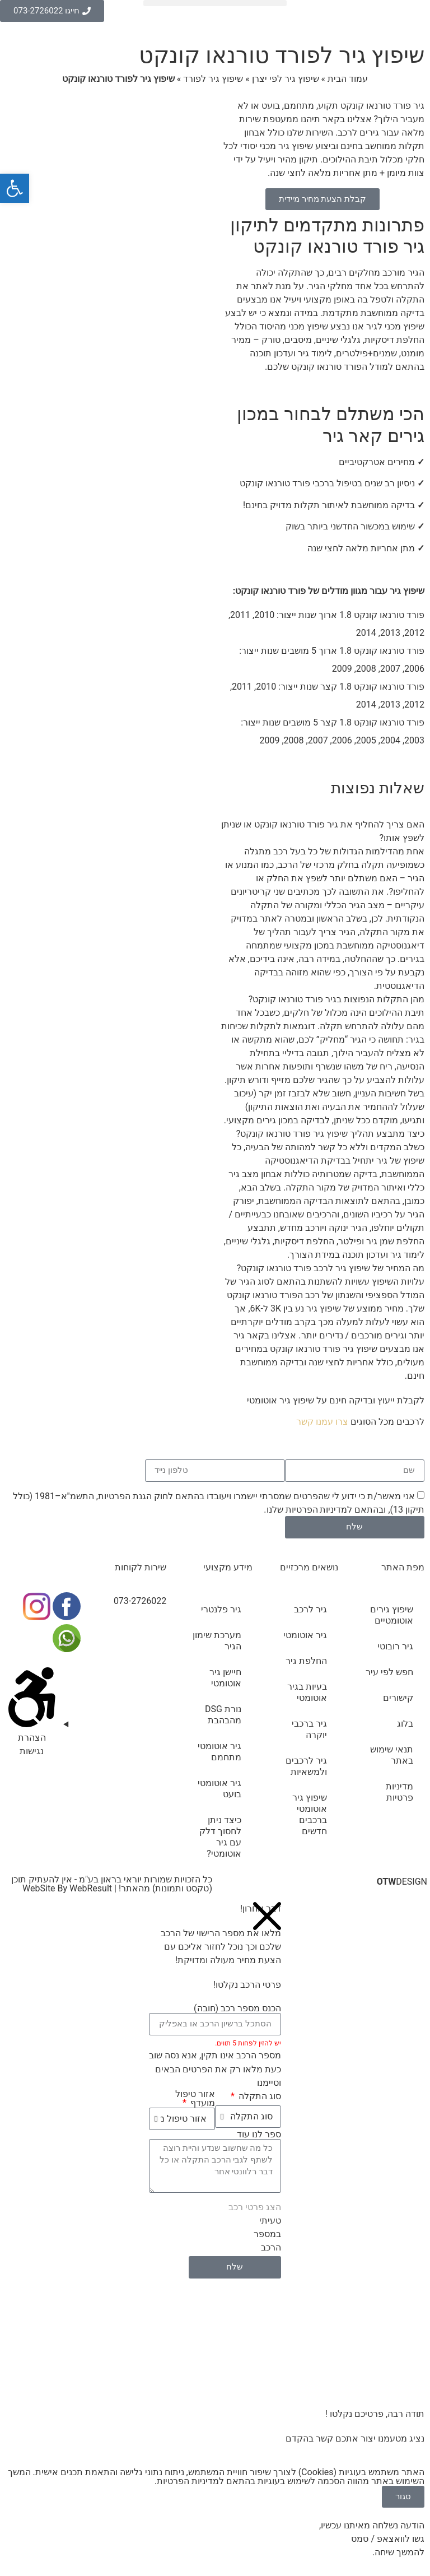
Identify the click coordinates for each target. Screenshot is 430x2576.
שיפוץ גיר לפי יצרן (285, 78)
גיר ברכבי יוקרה (309, 1729)
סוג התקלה (258, 2096)
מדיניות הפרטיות (317, 1509)
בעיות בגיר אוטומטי (307, 1692)
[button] (215, 3)
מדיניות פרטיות (399, 1792)
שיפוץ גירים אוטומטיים (391, 1615)
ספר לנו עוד (259, 2134)
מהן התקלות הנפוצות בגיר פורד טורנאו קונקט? (336, 999)
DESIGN (402, 1881)
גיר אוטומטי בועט (219, 1789)
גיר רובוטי (395, 1646)
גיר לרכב (310, 1609)
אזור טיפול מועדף (195, 2099)
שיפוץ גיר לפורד (213, 78)
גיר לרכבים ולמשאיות (306, 1766)
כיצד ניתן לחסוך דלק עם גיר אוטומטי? (220, 1837)
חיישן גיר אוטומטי (225, 1678)
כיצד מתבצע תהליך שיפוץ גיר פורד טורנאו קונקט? (330, 1133)
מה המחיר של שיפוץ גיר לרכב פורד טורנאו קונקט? (330, 1268)
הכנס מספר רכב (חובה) (237, 2008)
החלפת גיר (306, 1661)
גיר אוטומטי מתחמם (219, 1752)
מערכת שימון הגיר (217, 1641)
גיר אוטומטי (305, 1635)
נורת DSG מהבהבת (223, 1715)
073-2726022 (140, 1601)
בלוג (405, 1723)
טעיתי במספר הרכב (267, 2234)
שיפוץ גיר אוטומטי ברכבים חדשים (309, 1814)
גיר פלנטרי (221, 1609)
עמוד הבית (348, 78)
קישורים (398, 1697)
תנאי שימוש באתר (391, 1755)
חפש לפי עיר (389, 1672)
